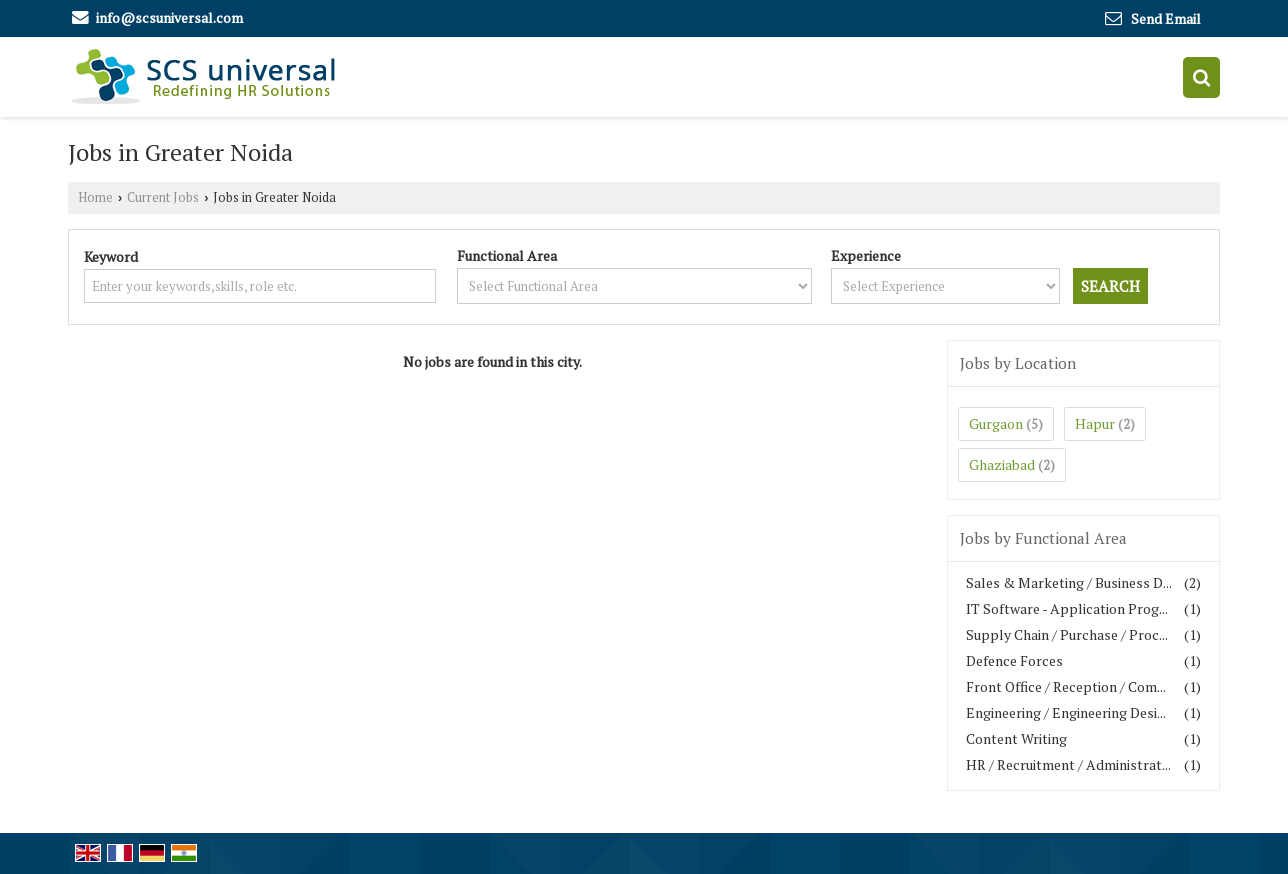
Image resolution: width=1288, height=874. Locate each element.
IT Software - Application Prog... (1067, 608)
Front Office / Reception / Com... (1066, 686)
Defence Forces (1014, 660)
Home (95, 197)
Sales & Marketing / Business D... (1069, 582)
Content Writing (1016, 738)
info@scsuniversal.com (169, 17)
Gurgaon (996, 423)
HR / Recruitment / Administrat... (1068, 764)
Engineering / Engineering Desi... (1066, 712)
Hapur (1095, 423)
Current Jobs (163, 197)
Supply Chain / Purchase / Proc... (1067, 634)
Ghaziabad (1002, 464)
